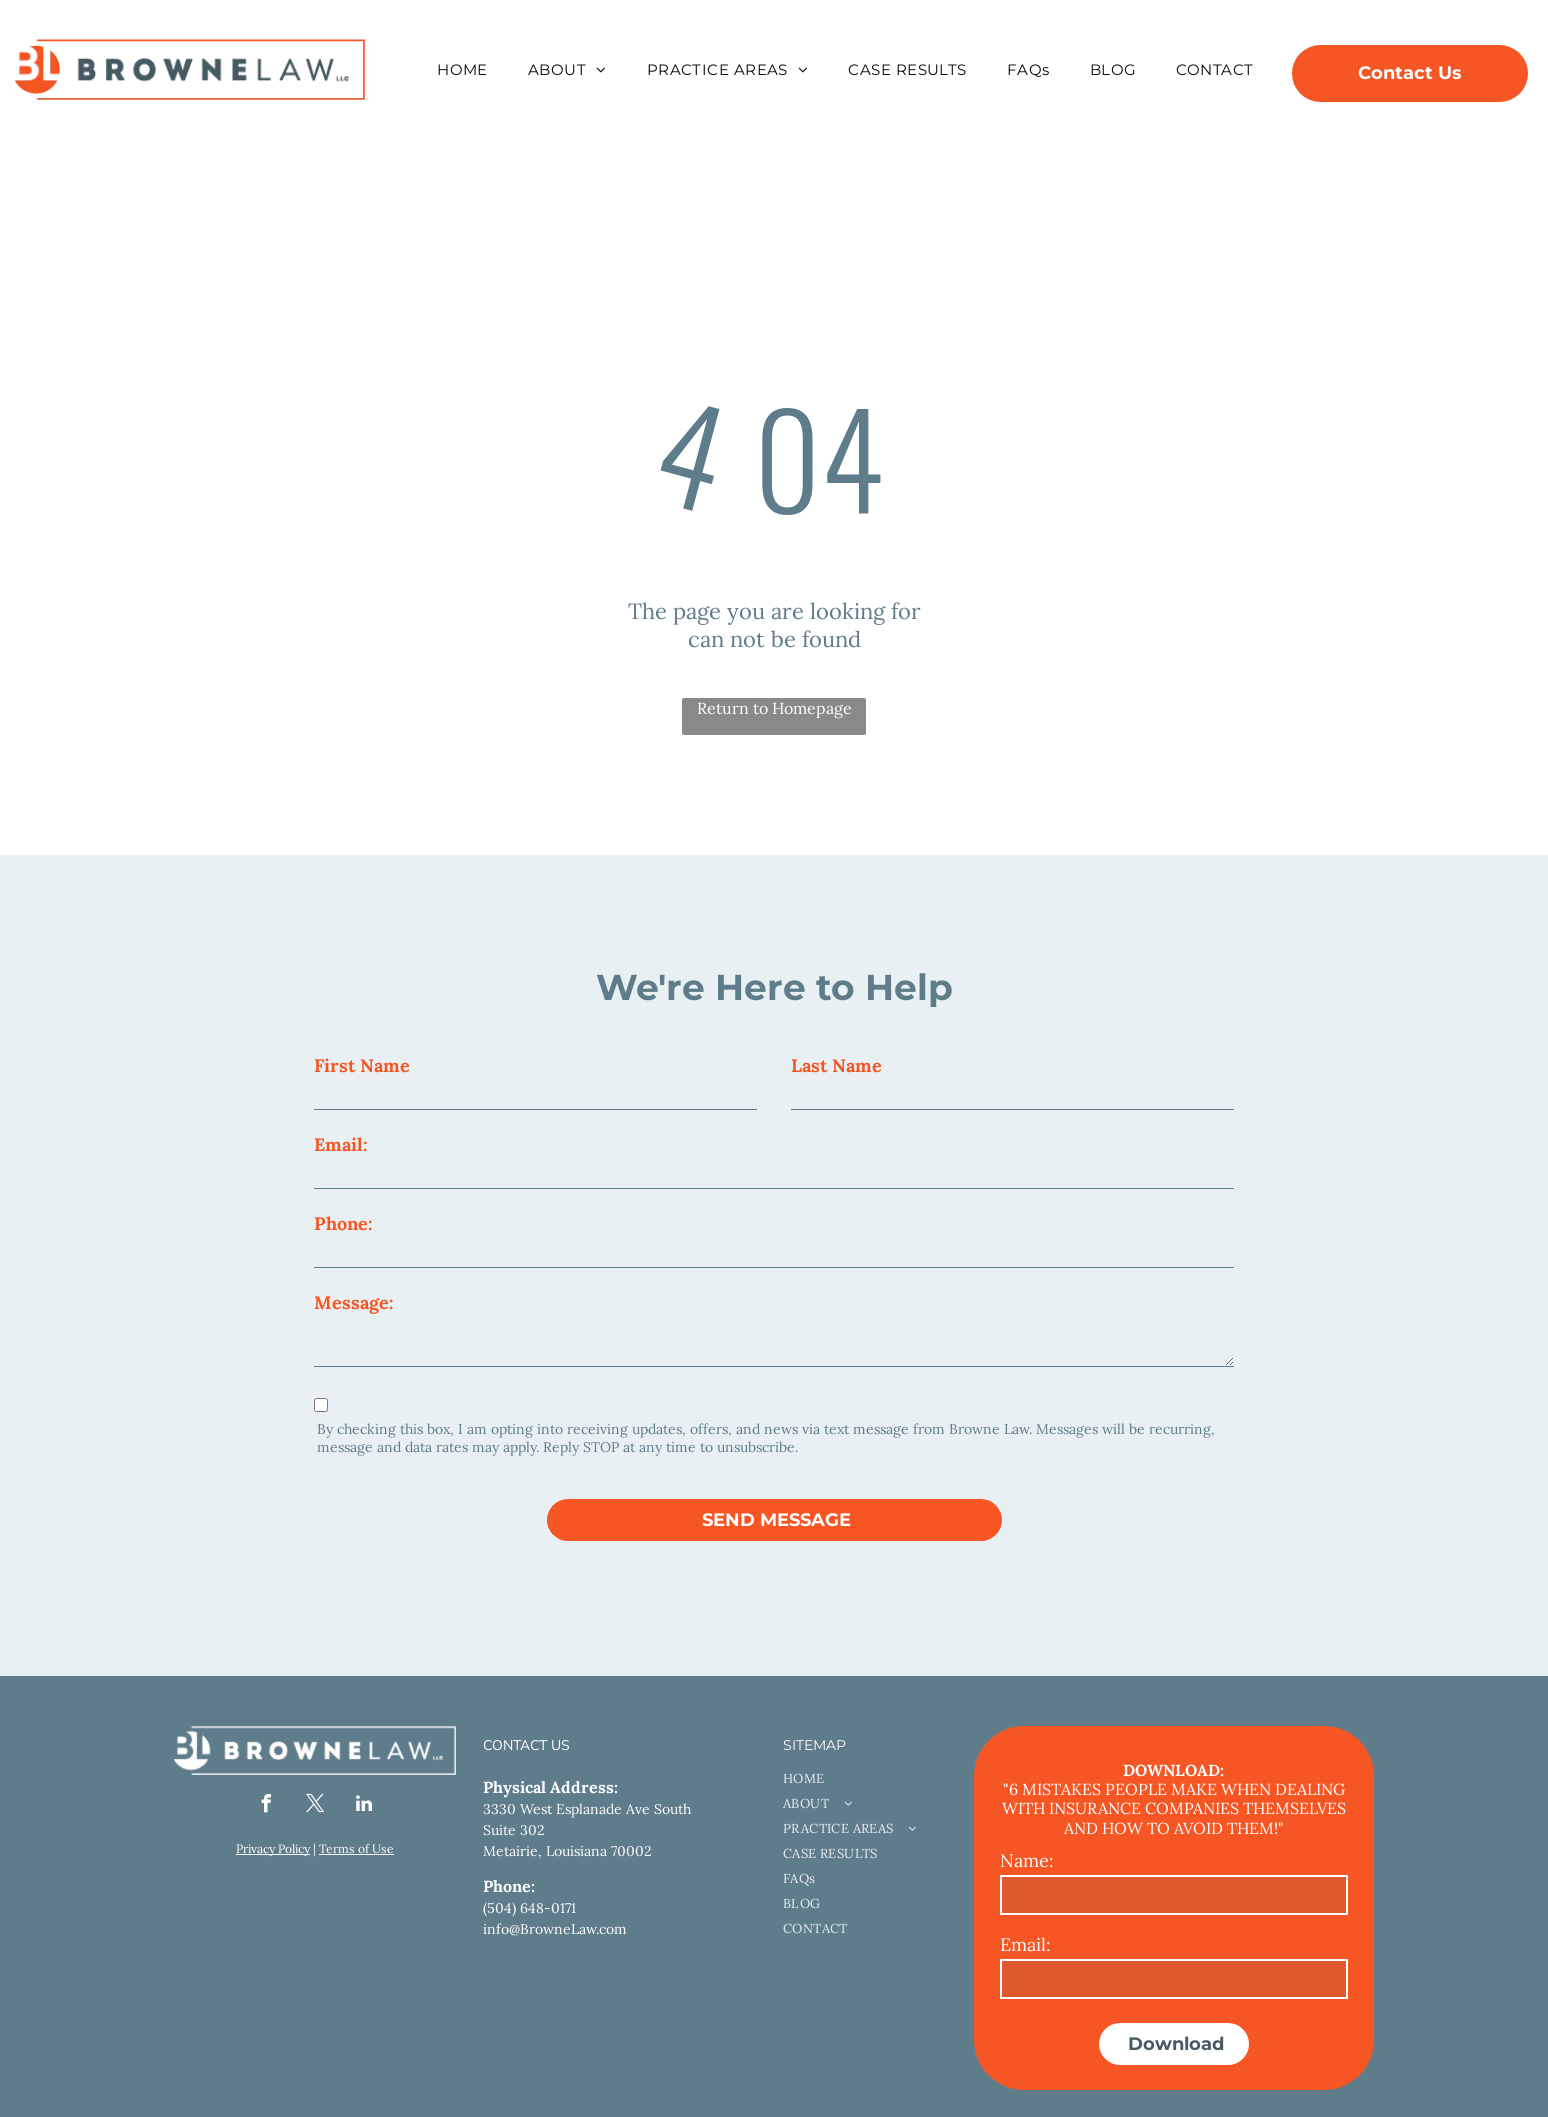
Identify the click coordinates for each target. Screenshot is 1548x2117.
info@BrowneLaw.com (555, 1929)
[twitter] (315, 1806)
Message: (354, 1302)
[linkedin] (364, 1806)
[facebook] (266, 1806)
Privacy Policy (273, 1848)
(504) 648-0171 (529, 1908)
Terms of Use (356, 1848)
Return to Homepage (774, 708)
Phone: (343, 1223)
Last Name (836, 1065)
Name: (1027, 1860)
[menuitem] (462, 69)
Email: (341, 1144)
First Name (362, 1065)
